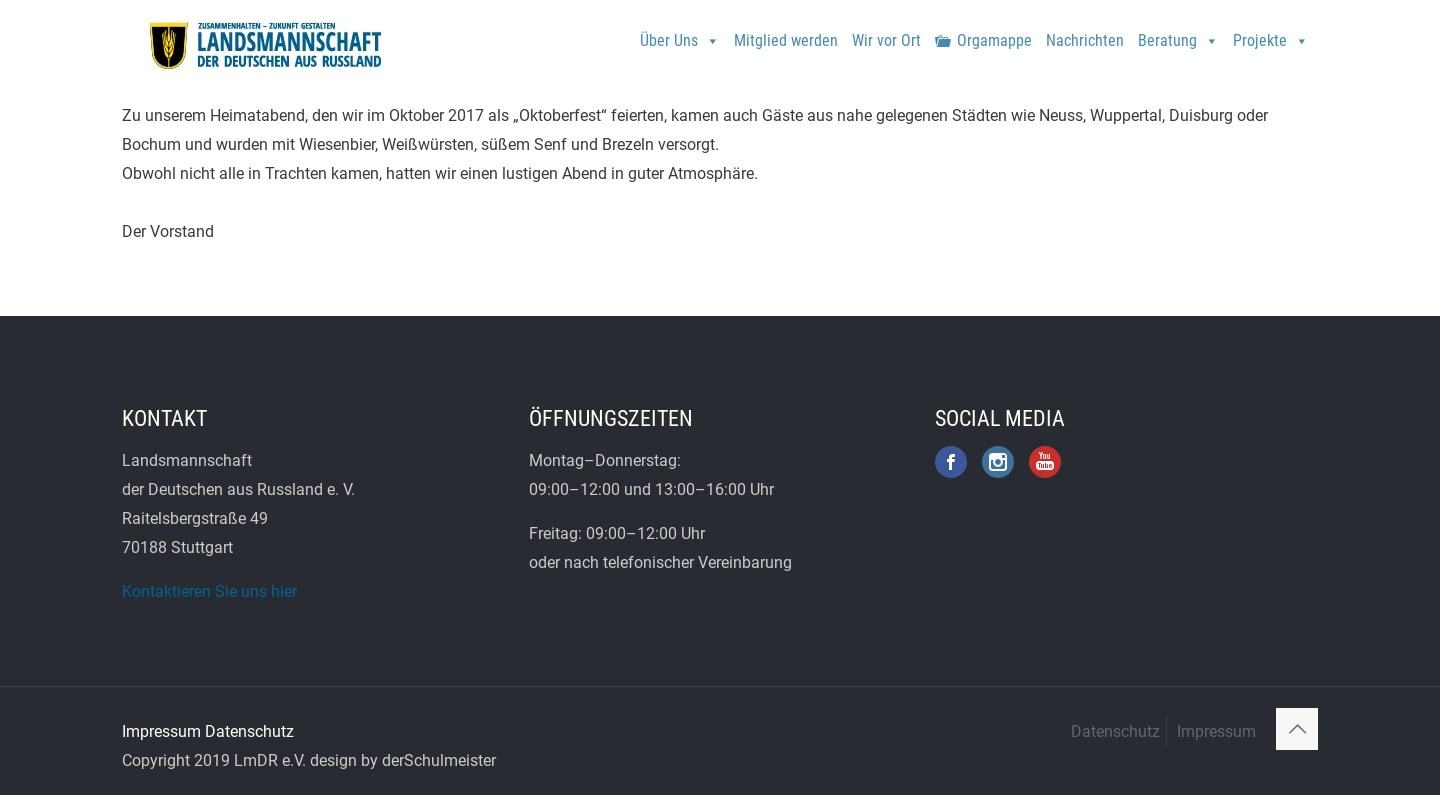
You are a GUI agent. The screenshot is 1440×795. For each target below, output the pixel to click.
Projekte (1271, 33)
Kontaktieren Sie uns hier (209, 591)
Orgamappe (994, 40)
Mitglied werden (786, 40)
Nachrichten (1085, 40)
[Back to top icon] (1297, 729)
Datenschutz (249, 731)
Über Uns (680, 33)
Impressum (161, 731)
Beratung (1178, 33)
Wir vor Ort (886, 40)
